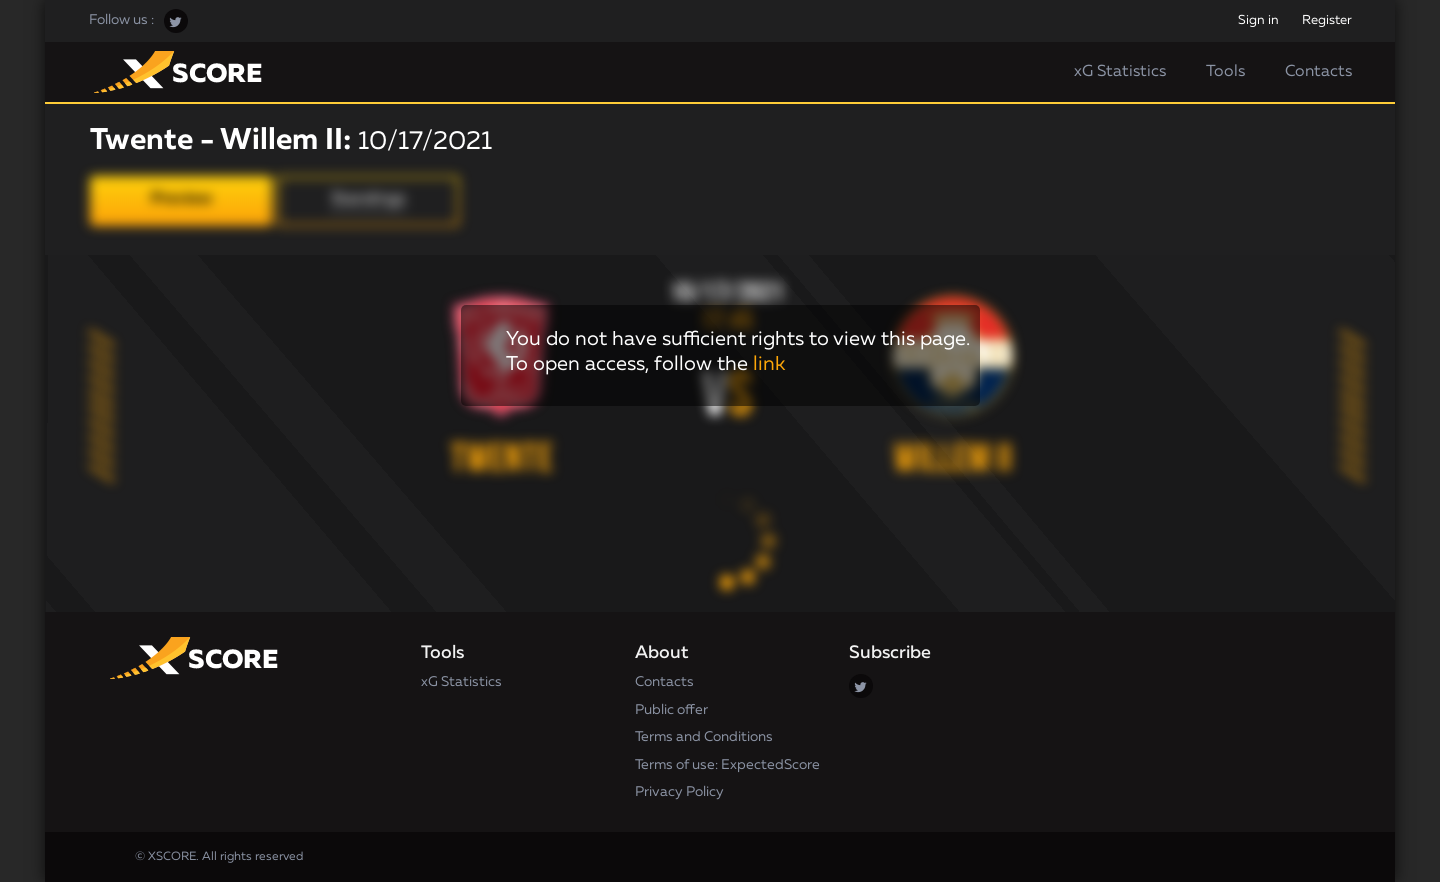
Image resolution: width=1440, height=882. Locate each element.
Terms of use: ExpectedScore (727, 765)
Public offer (671, 710)
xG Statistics (1120, 72)
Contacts (1318, 72)
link (769, 364)
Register (1327, 20)
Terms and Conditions (704, 737)
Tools (1225, 72)
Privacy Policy (679, 792)
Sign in (1258, 20)
